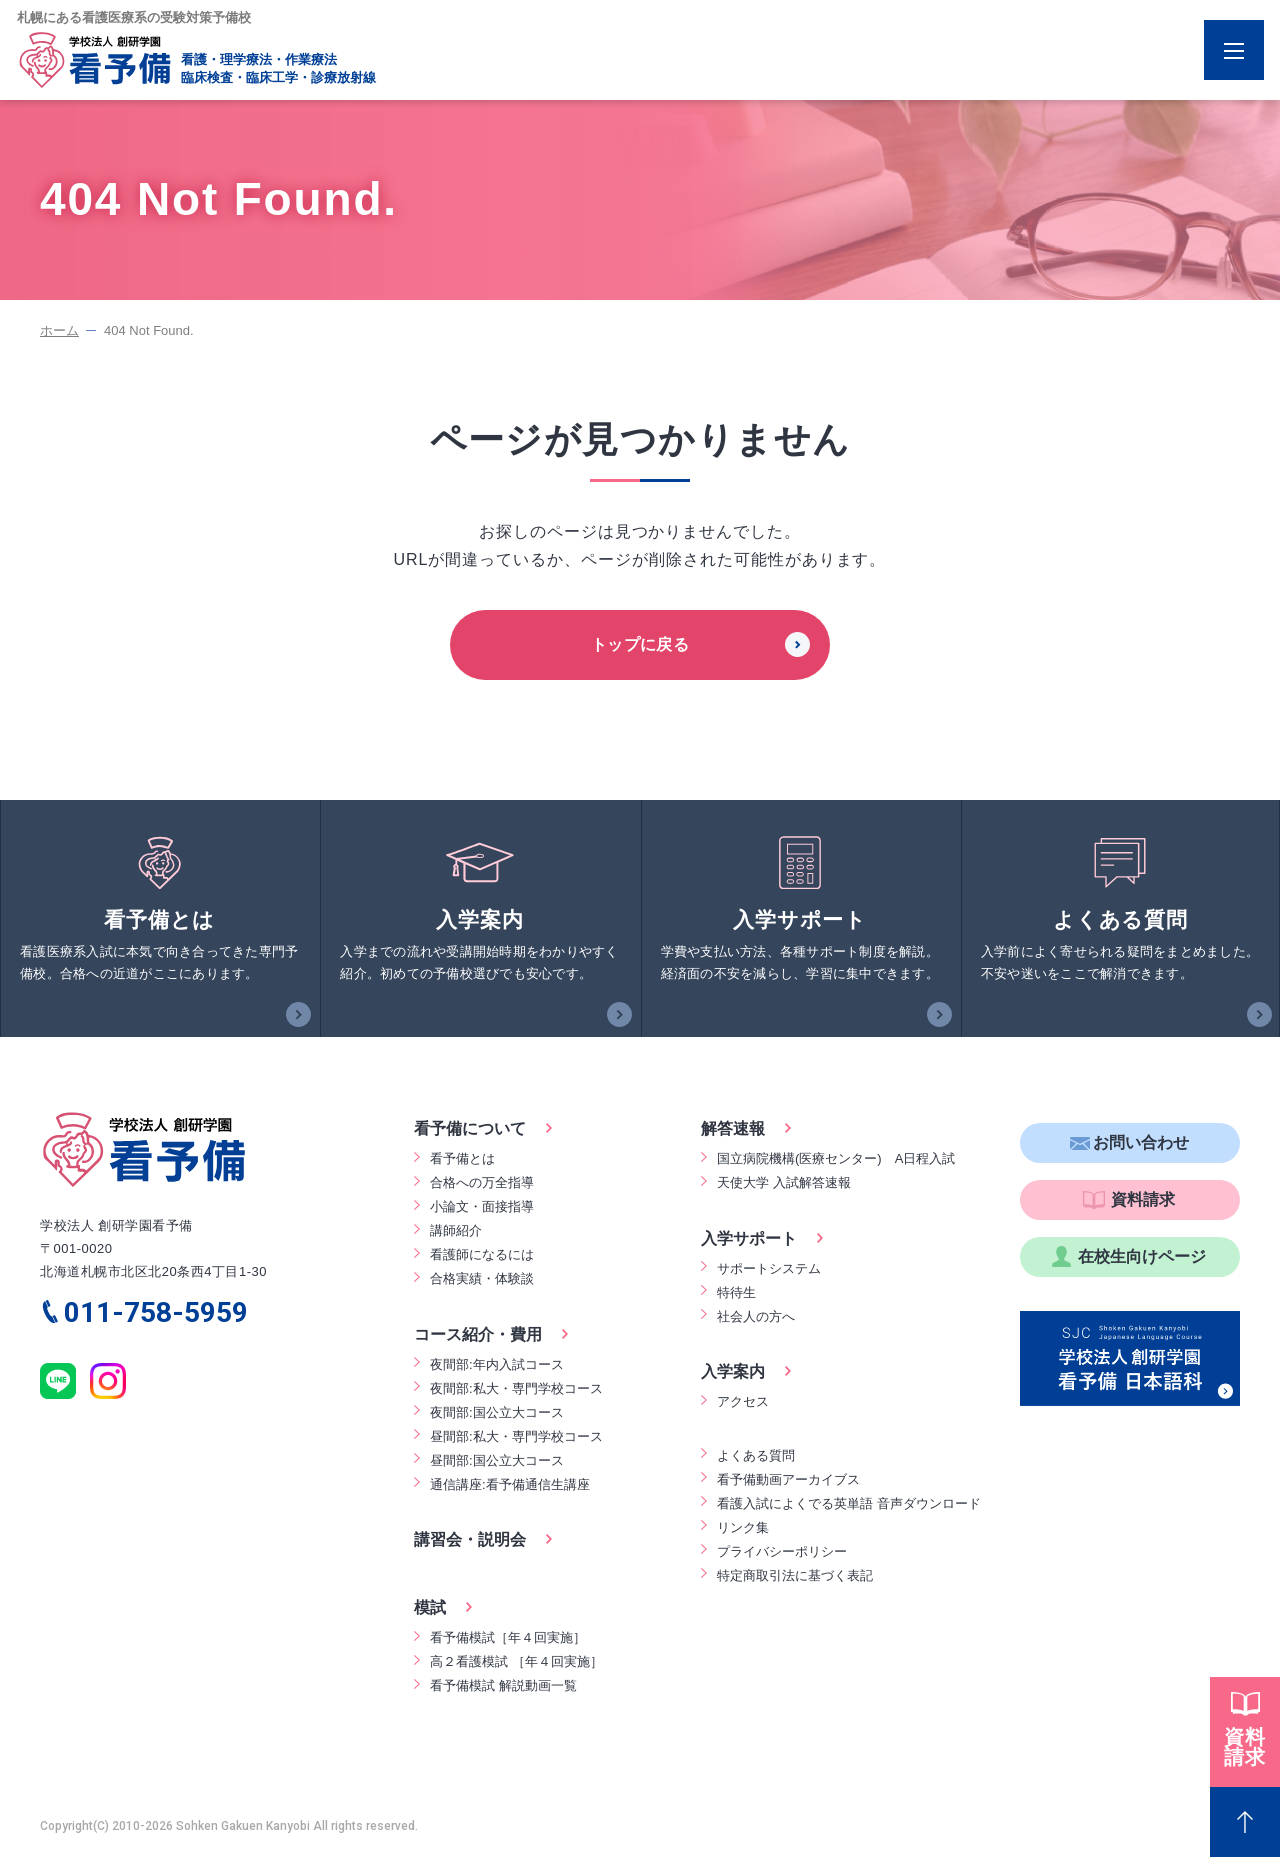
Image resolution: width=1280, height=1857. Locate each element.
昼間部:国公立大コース (497, 1460)
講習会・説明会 (470, 1539)
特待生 (736, 1292)
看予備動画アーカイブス (788, 1479)
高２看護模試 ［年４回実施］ (516, 1661)
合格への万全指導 (482, 1182)
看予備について (470, 1128)
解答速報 (733, 1128)
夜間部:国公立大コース (497, 1412)
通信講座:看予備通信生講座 (510, 1484)
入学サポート (749, 1238)
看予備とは (462, 1158)
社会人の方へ (756, 1316)
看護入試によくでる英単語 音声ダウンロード (849, 1503)
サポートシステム (769, 1268)
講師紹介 (456, 1230)
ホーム (59, 330)
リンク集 (743, 1527)
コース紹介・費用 (478, 1334)
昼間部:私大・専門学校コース (516, 1436)
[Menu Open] (1234, 50)
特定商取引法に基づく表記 (795, 1575)
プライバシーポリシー (782, 1551)
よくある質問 (756, 1455)
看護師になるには (482, 1254)
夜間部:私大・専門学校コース (516, 1388)
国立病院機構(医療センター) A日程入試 (836, 1158)
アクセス (743, 1401)
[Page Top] (1245, 1822)
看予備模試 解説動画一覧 (503, 1685)
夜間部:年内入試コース (497, 1364)
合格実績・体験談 (482, 1278)
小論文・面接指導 (482, 1206)
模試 (430, 1607)
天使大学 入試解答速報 (784, 1182)
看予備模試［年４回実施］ (508, 1637)
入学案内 (733, 1371)
